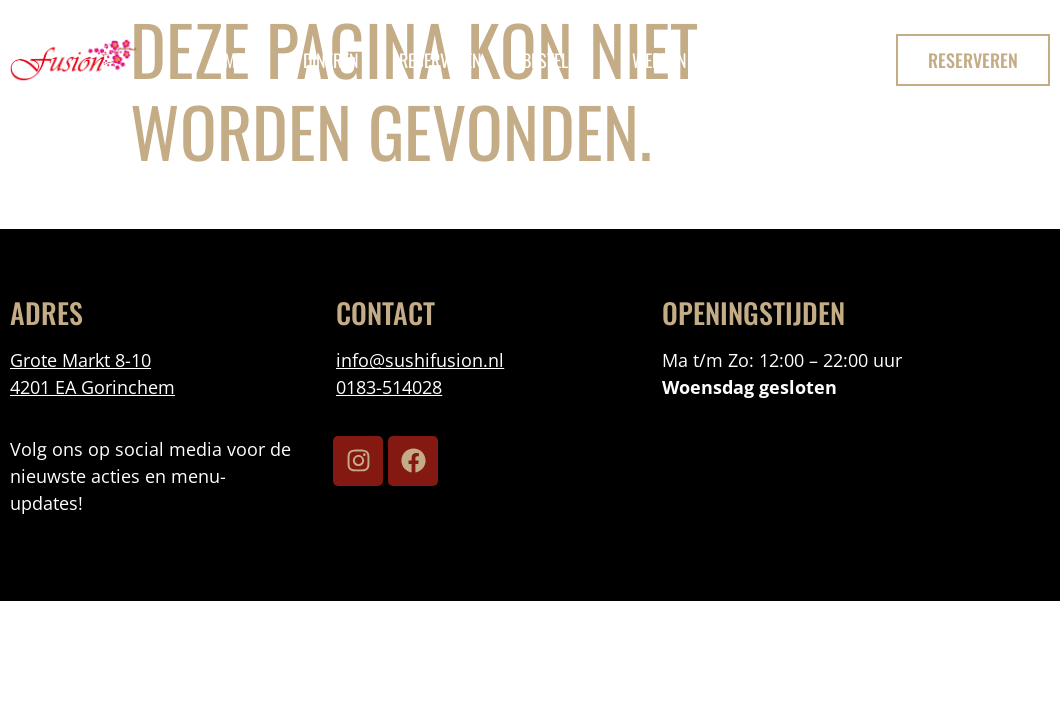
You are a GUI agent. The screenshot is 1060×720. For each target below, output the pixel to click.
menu (243, 60)
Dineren (331, 60)
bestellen (557, 60)
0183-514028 (389, 387)
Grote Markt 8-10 (80, 360)
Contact (779, 60)
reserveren (440, 60)
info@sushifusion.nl (420, 360)
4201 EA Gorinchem (92, 387)
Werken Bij (670, 60)
